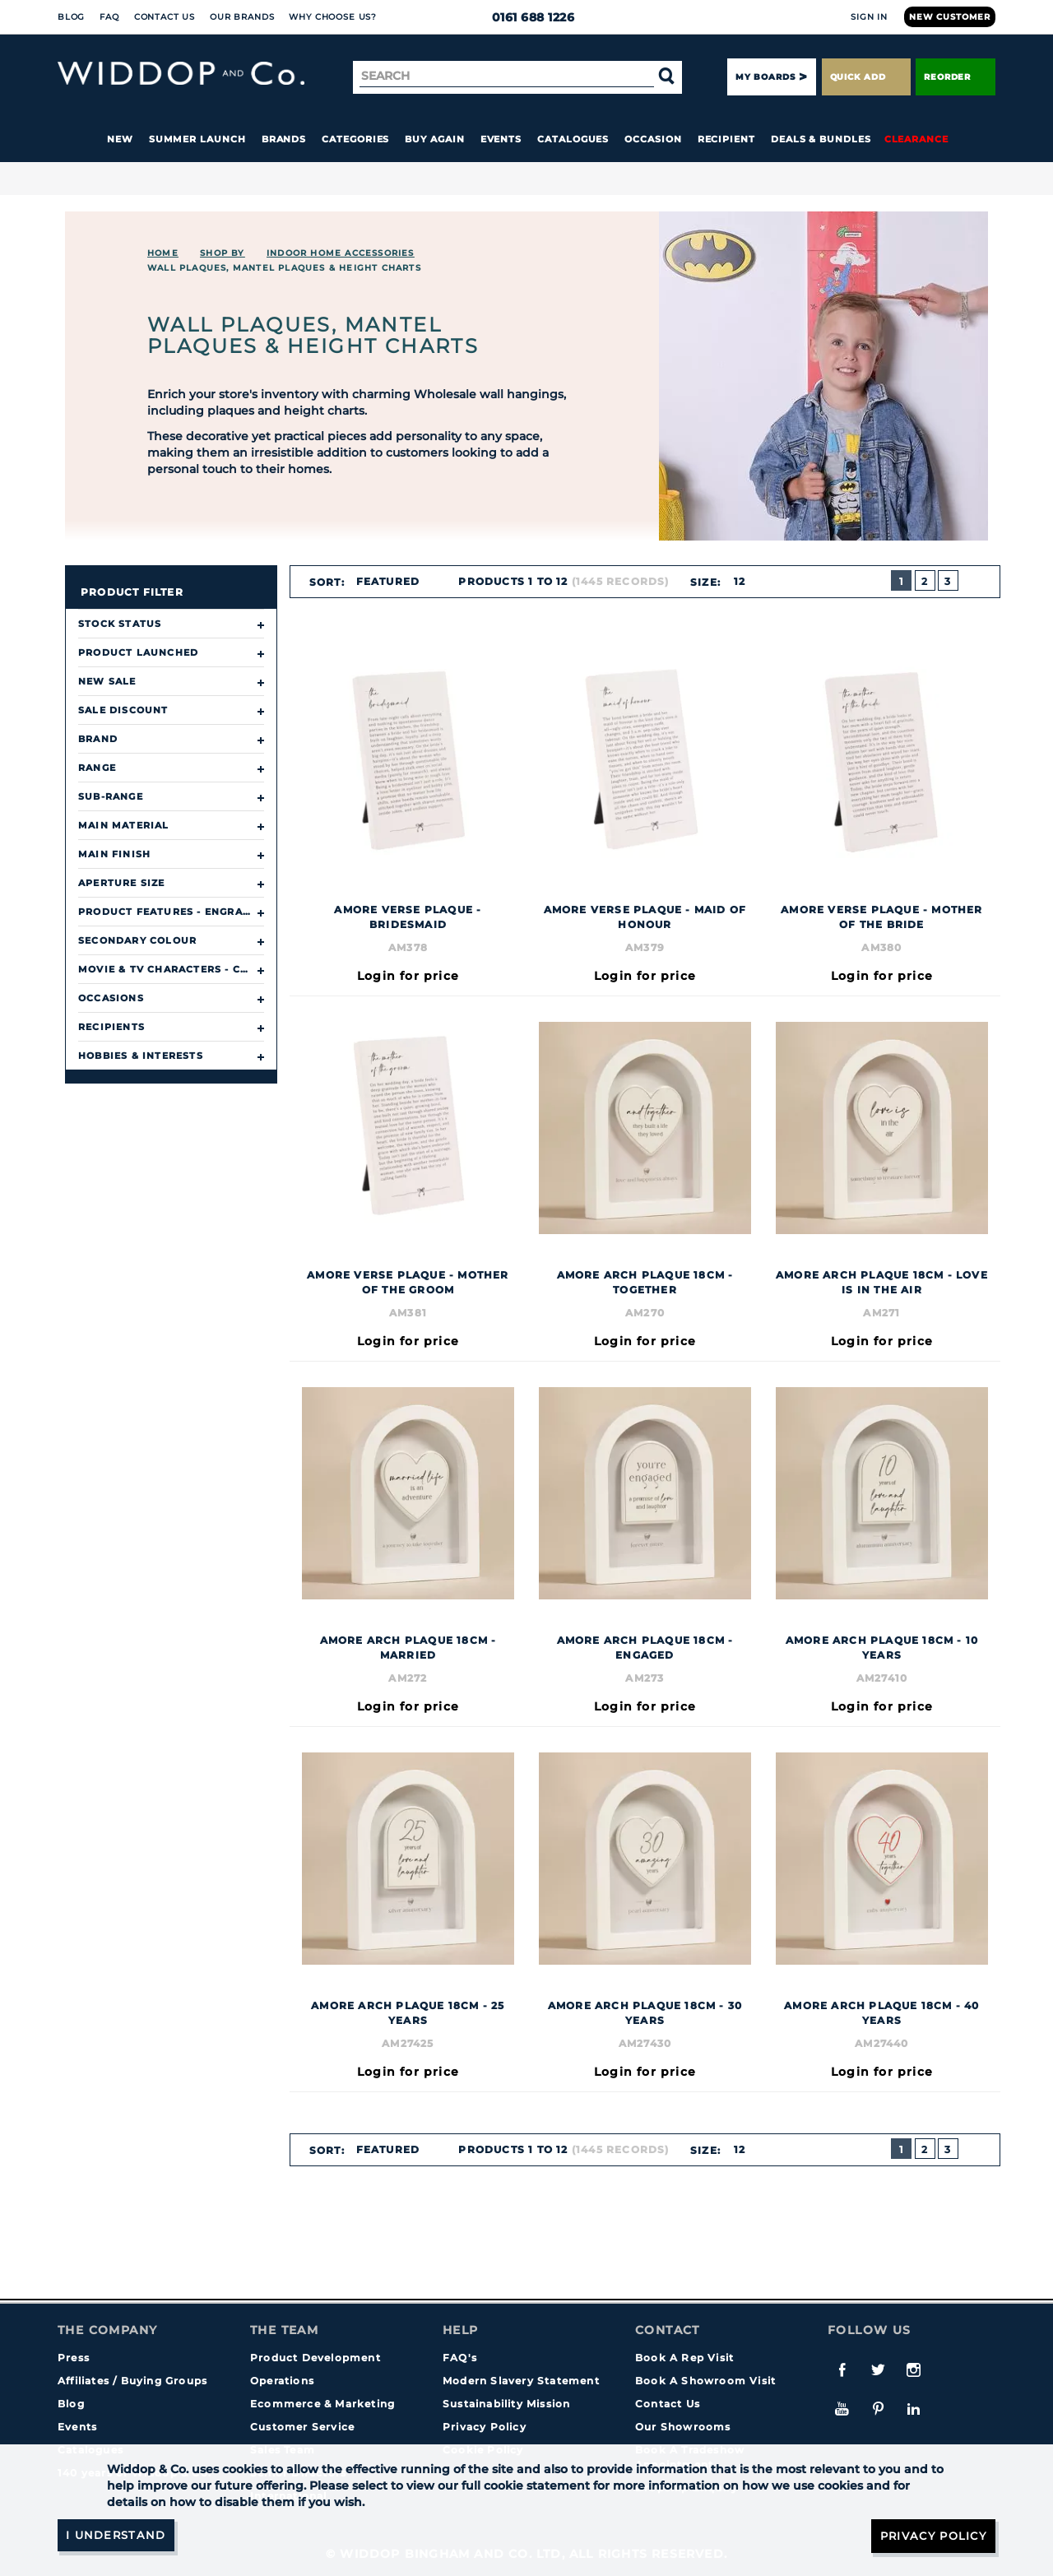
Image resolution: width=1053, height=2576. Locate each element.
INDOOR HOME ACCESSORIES (341, 253)
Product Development (315, 2357)
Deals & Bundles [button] (821, 139)
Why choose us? (333, 17)
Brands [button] (284, 139)
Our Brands (242, 17)
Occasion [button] (652, 139)
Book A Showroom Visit (705, 2380)
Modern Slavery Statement (521, 2380)
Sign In (869, 17)
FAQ (109, 17)
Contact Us (164, 17)
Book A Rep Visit (684, 2357)
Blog (71, 17)
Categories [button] (355, 139)
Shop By (222, 253)
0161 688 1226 (527, 17)
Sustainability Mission (506, 2403)
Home (163, 253)
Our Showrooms (683, 2427)
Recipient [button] (726, 139)
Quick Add (866, 77)
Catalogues (573, 139)
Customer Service (302, 2427)
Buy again (434, 139)
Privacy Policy (484, 2427)
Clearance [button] (916, 139)
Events (501, 139)
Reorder (955, 77)
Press (74, 2357)
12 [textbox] (739, 581)
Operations (282, 2380)
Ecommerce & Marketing (322, 2403)
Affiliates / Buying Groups (132, 2380)
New (120, 139)
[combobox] (395, 581)
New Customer (949, 17)
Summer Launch (197, 139)
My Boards (765, 77)
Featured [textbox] (387, 581)
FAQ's (460, 2357)
